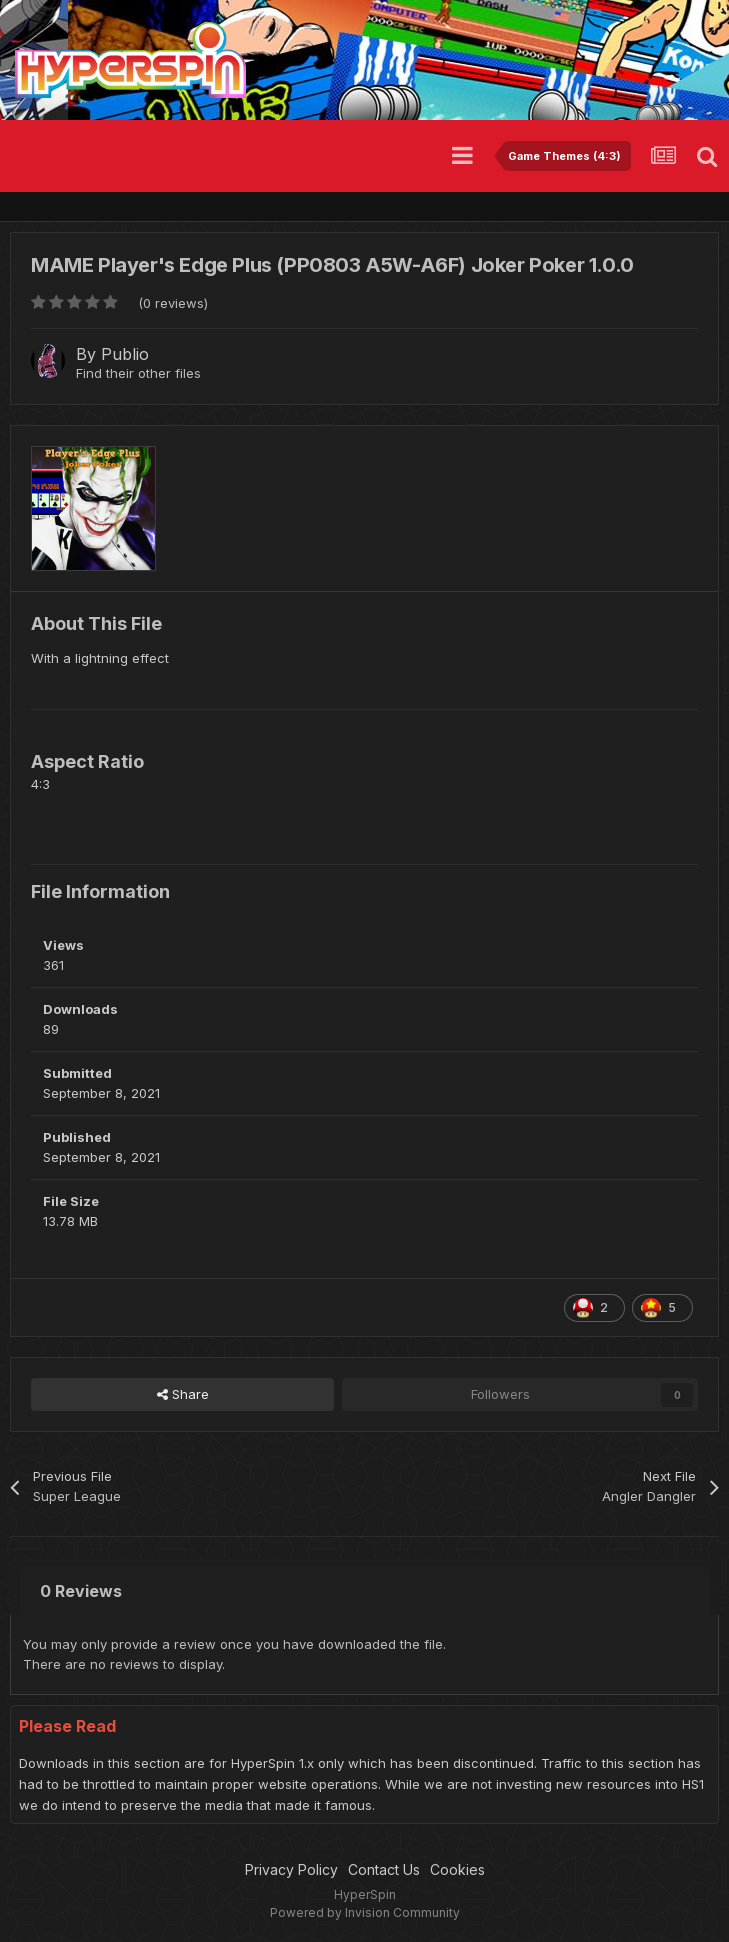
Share (183, 1394)
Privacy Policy (291, 1869)
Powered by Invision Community (365, 1912)
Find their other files (138, 373)
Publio (125, 354)
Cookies (457, 1869)
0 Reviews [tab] (81, 1591)
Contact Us (384, 1869)
